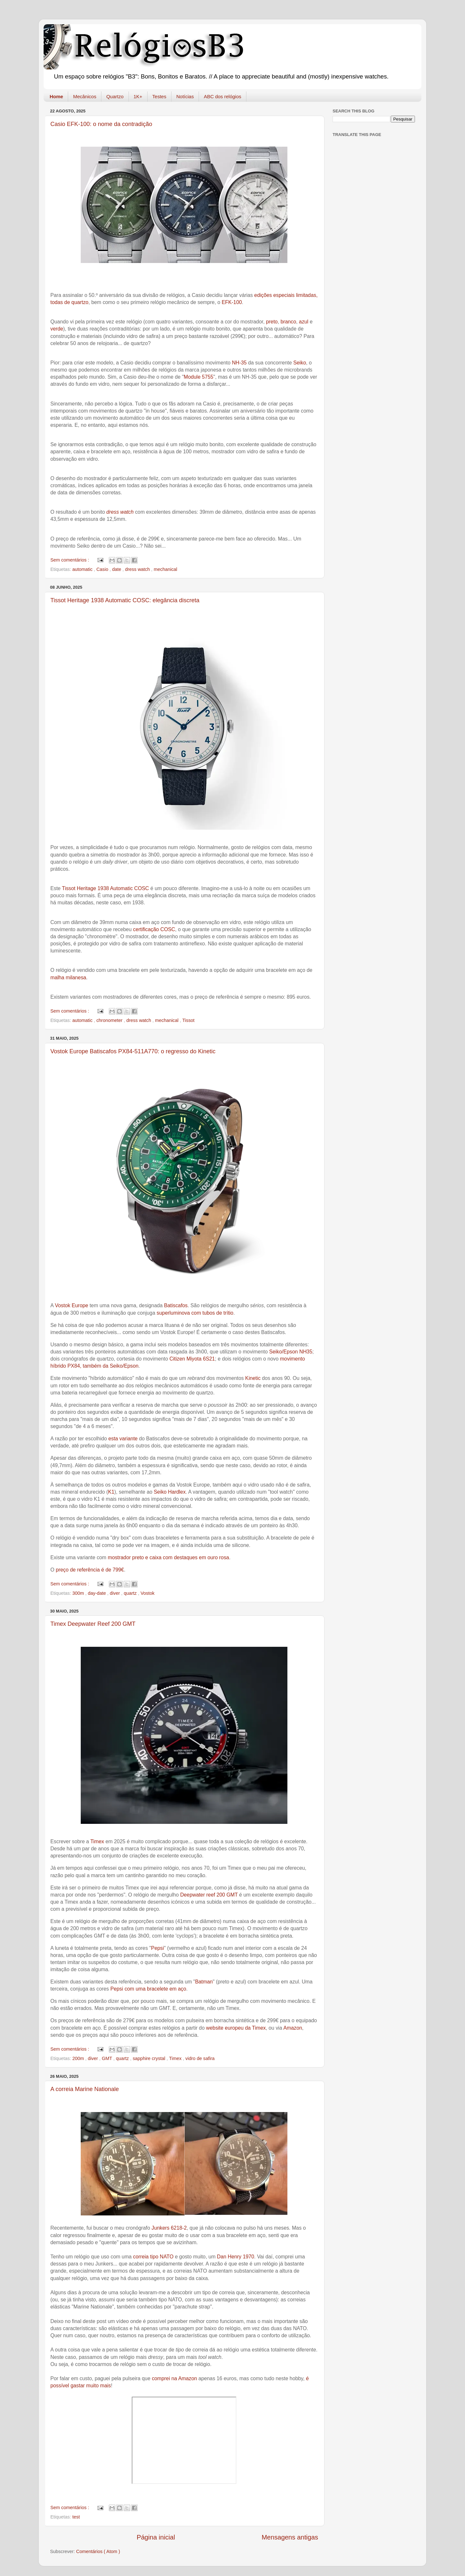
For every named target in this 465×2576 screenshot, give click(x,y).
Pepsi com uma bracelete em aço (148, 1989)
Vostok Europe (71, 1305)
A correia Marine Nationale (84, 2089)
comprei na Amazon (174, 2378)
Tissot (188, 1020)
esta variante (123, 1438)
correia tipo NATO (153, 2256)
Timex (97, 1841)
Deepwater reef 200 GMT (209, 1895)
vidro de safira (199, 2058)
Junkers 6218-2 (169, 2228)
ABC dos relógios (222, 96)
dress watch (119, 512)
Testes (159, 96)
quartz (131, 1593)
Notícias (185, 96)
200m (78, 2058)
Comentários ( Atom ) (98, 2551)
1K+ (138, 96)
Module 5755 (198, 377)
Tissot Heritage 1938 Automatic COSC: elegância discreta (125, 600)
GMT (107, 2058)
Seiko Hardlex (170, 1492)
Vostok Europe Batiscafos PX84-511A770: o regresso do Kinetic (132, 1051)
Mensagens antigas (290, 2537)
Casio (102, 569)
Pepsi (157, 1948)
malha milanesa (68, 977)
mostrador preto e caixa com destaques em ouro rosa (168, 1557)
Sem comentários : (70, 560)
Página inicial (156, 2537)
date (117, 569)
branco (288, 321)
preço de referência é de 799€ (90, 1569)
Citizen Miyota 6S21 (192, 1359)
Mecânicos (84, 96)
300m (78, 1593)
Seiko (299, 362)
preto (272, 321)
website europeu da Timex (236, 2028)
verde (56, 328)
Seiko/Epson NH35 (290, 1351)
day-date (97, 1593)
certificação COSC (154, 929)
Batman (204, 1981)
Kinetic (253, 1378)
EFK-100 (232, 302)
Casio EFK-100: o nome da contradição (101, 124)
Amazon (292, 2028)
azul (304, 321)
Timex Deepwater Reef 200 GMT (92, 1624)
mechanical (165, 569)
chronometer (110, 1020)
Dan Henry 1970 (235, 2256)
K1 (111, 1492)
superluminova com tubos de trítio (195, 1313)
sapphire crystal (150, 2058)
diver (115, 1593)
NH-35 (239, 362)
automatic (83, 569)
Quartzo (114, 96)
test (76, 2516)
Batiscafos (176, 1305)
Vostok (147, 1593)
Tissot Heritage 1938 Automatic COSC (105, 888)
